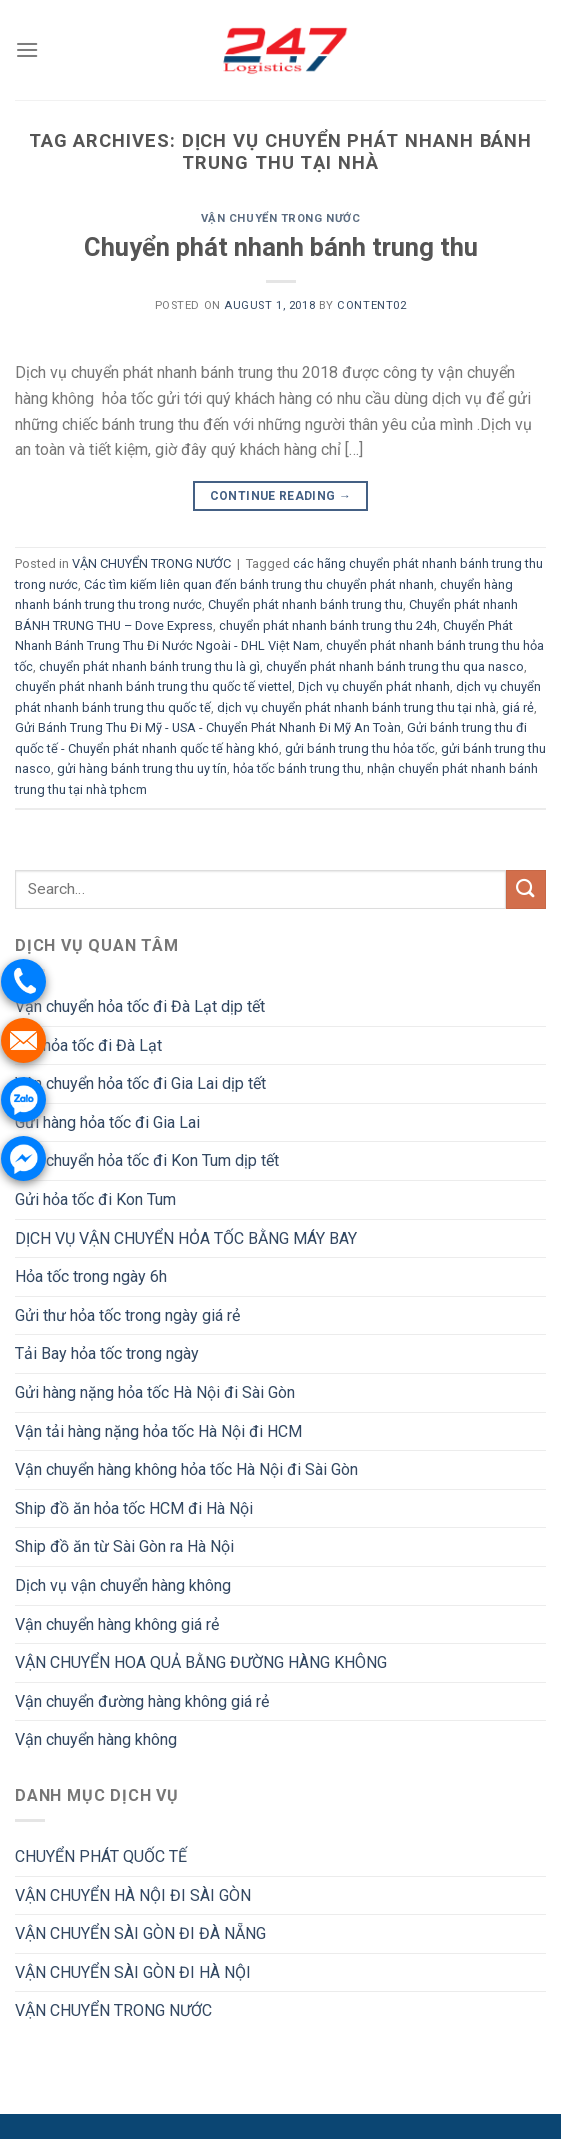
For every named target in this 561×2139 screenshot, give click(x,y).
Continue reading (281, 496)
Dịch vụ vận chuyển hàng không (123, 1585)
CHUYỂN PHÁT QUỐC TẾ (101, 1856)
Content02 (371, 305)
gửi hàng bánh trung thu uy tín (142, 768)
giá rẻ (518, 707)
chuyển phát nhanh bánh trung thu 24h (328, 625)
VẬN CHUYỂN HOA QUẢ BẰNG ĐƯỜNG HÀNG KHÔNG (201, 1662)
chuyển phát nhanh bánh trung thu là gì (149, 666)
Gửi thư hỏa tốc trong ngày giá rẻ (127, 1315)
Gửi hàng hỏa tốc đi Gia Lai (107, 1122)
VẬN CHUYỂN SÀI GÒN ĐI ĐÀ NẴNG (140, 1933)
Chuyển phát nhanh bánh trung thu (281, 247)
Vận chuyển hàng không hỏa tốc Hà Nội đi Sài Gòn (186, 1469)
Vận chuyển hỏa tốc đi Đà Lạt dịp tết (140, 1006)
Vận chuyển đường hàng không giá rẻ (142, 1701)
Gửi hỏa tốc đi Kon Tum (95, 1199)
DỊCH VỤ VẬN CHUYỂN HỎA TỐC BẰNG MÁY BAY (186, 1238)
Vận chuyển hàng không (96, 1739)
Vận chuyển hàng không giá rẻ (117, 1624)
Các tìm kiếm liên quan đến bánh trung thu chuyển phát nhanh (259, 584)
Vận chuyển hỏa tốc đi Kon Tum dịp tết (147, 1160)
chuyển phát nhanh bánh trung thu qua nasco (395, 666)
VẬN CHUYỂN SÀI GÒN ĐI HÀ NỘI (133, 1972)
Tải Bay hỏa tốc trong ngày (107, 1353)
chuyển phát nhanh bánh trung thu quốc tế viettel (153, 686)
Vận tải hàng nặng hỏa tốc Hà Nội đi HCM (158, 1431)
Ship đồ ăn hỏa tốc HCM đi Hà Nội (134, 1508)
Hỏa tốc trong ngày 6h (91, 1276)
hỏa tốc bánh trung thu (297, 768)
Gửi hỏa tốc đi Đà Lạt (88, 1045)
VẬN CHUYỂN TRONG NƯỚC (281, 218)
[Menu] (27, 49)
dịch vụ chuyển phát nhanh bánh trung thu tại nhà (356, 707)
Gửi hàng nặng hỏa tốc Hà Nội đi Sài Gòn (155, 1392)
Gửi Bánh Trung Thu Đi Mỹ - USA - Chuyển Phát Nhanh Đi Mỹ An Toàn (208, 727)
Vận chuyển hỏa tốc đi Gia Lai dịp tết (140, 1083)
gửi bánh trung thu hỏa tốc (360, 748)
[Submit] (526, 889)
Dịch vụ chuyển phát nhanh (374, 686)
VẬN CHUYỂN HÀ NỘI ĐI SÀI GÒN (133, 1895)
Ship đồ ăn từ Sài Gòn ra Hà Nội (124, 1546)
